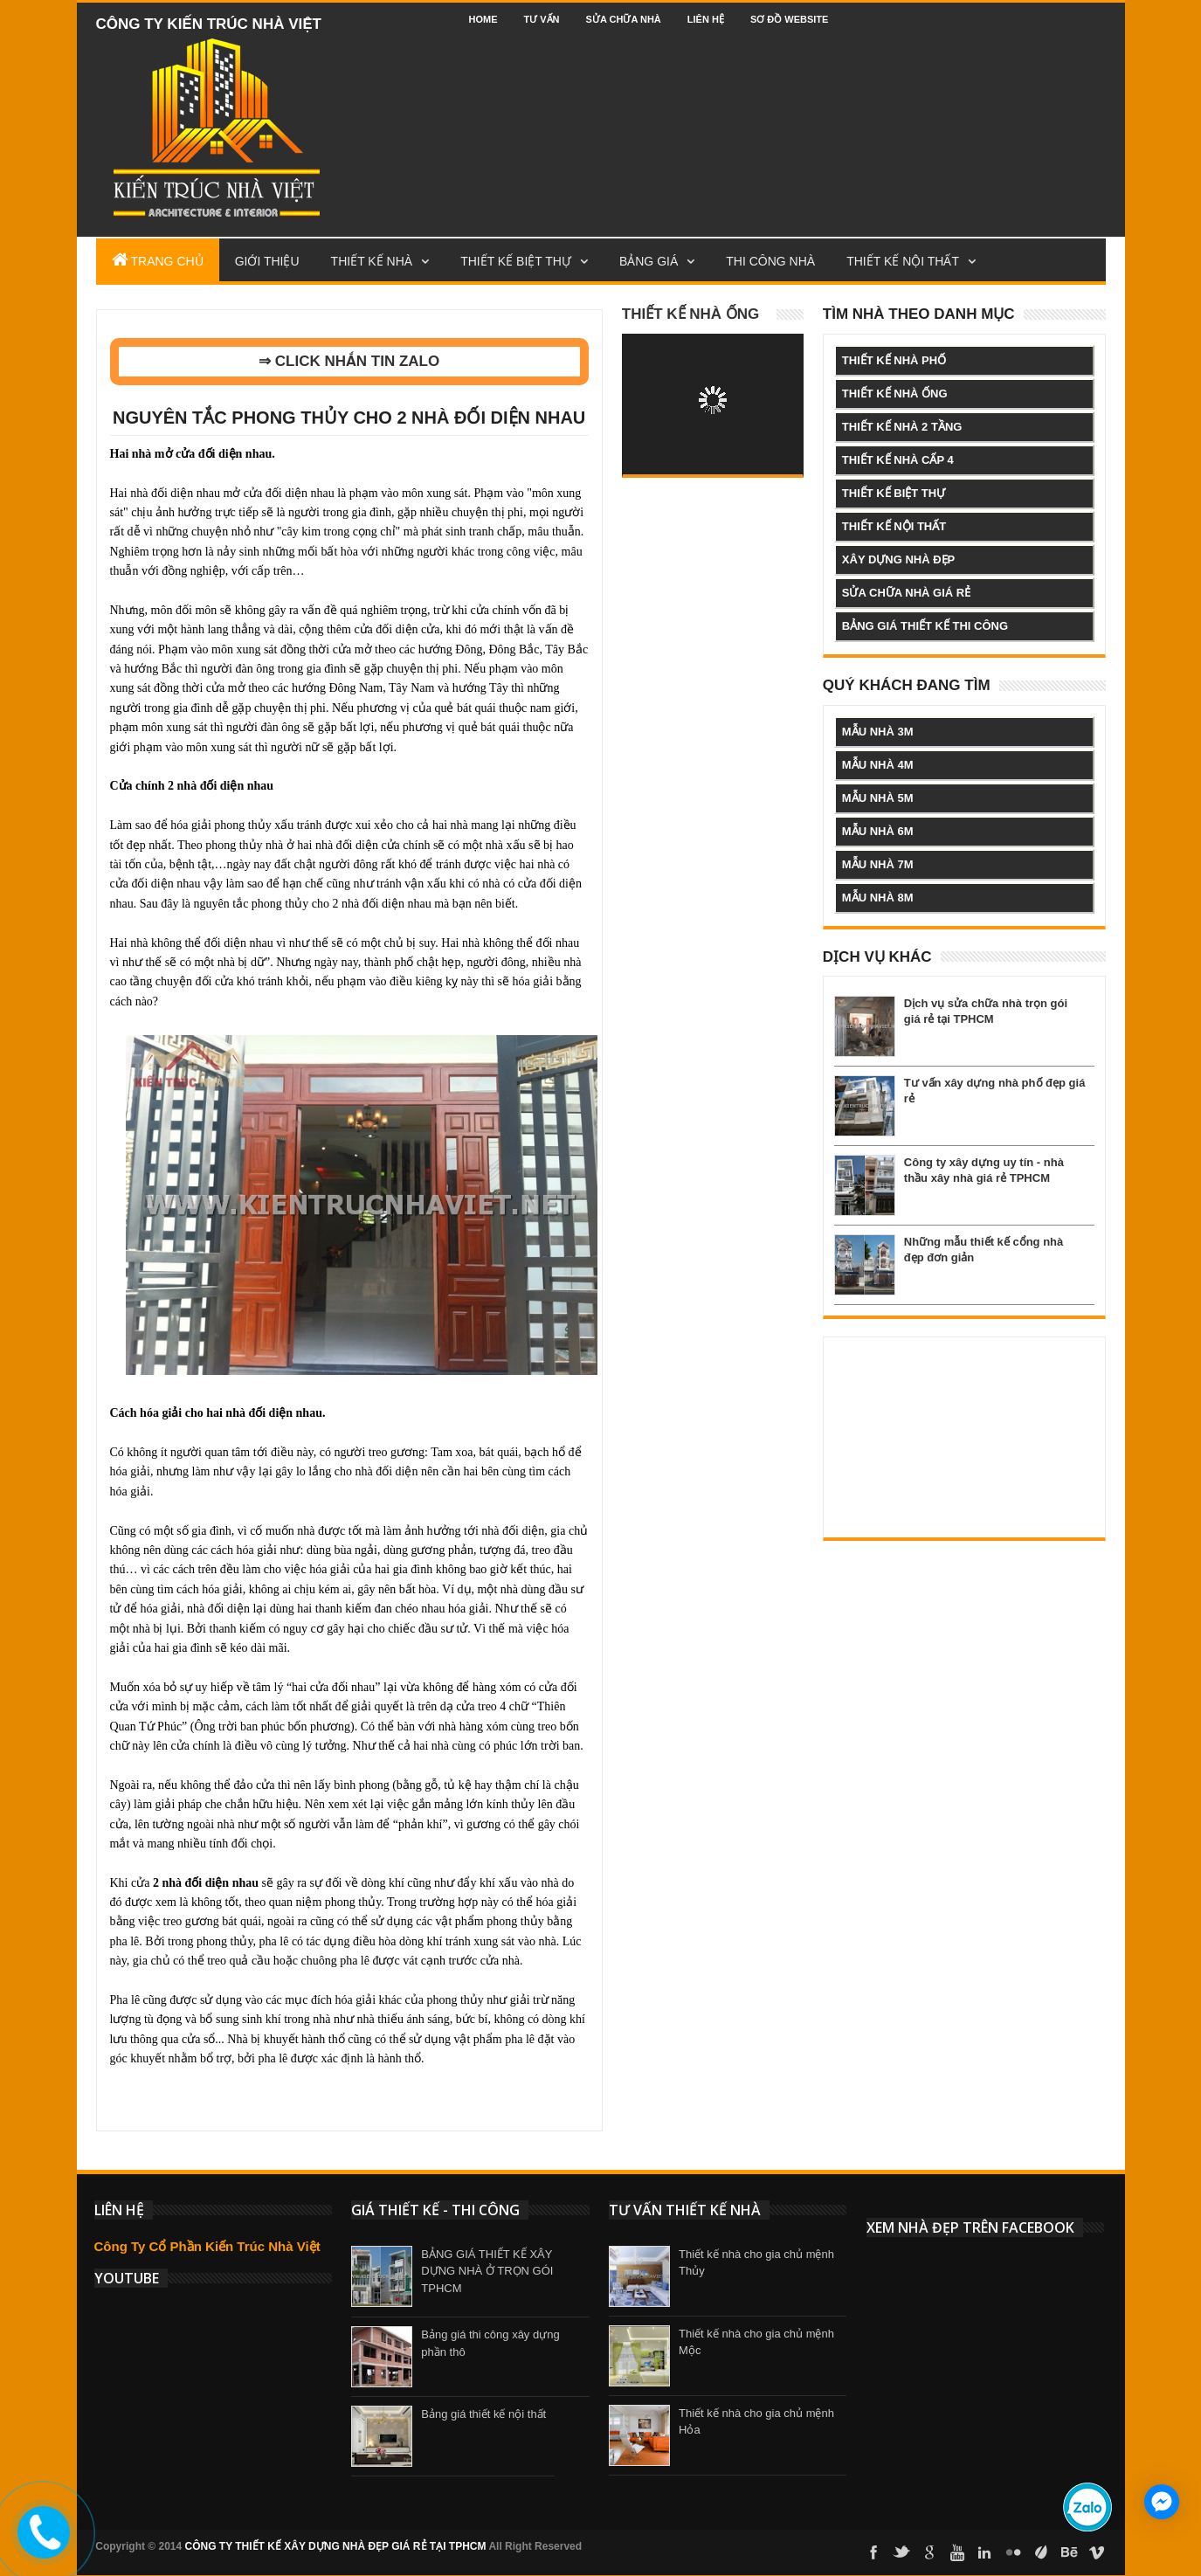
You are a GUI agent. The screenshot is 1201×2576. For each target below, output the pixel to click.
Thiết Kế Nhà (372, 261)
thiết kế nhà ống (895, 393)
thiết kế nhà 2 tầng (902, 426)
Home (483, 19)
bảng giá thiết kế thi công (925, 625)
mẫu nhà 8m (878, 897)
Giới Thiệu (267, 261)
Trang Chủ (158, 259)
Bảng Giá (648, 261)
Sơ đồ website (789, 19)
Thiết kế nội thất (902, 261)
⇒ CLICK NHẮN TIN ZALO (349, 361)
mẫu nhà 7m (878, 864)
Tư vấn (542, 19)
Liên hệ (705, 19)
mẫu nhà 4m (878, 764)
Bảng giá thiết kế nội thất (483, 2414)
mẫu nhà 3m (878, 731)
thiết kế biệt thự (893, 493)
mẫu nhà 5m (878, 798)
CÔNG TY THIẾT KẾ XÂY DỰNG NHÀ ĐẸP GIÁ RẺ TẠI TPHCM (336, 2546)
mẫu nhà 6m (878, 831)
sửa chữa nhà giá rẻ (906, 592)
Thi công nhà (770, 261)
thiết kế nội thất (894, 526)
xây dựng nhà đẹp (898, 559)
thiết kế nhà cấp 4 (898, 459)
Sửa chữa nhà (623, 19)
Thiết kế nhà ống (691, 314)
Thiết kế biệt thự (515, 261)
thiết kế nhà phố (894, 360)
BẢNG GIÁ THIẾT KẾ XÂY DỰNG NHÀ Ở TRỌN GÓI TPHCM (487, 2271)
